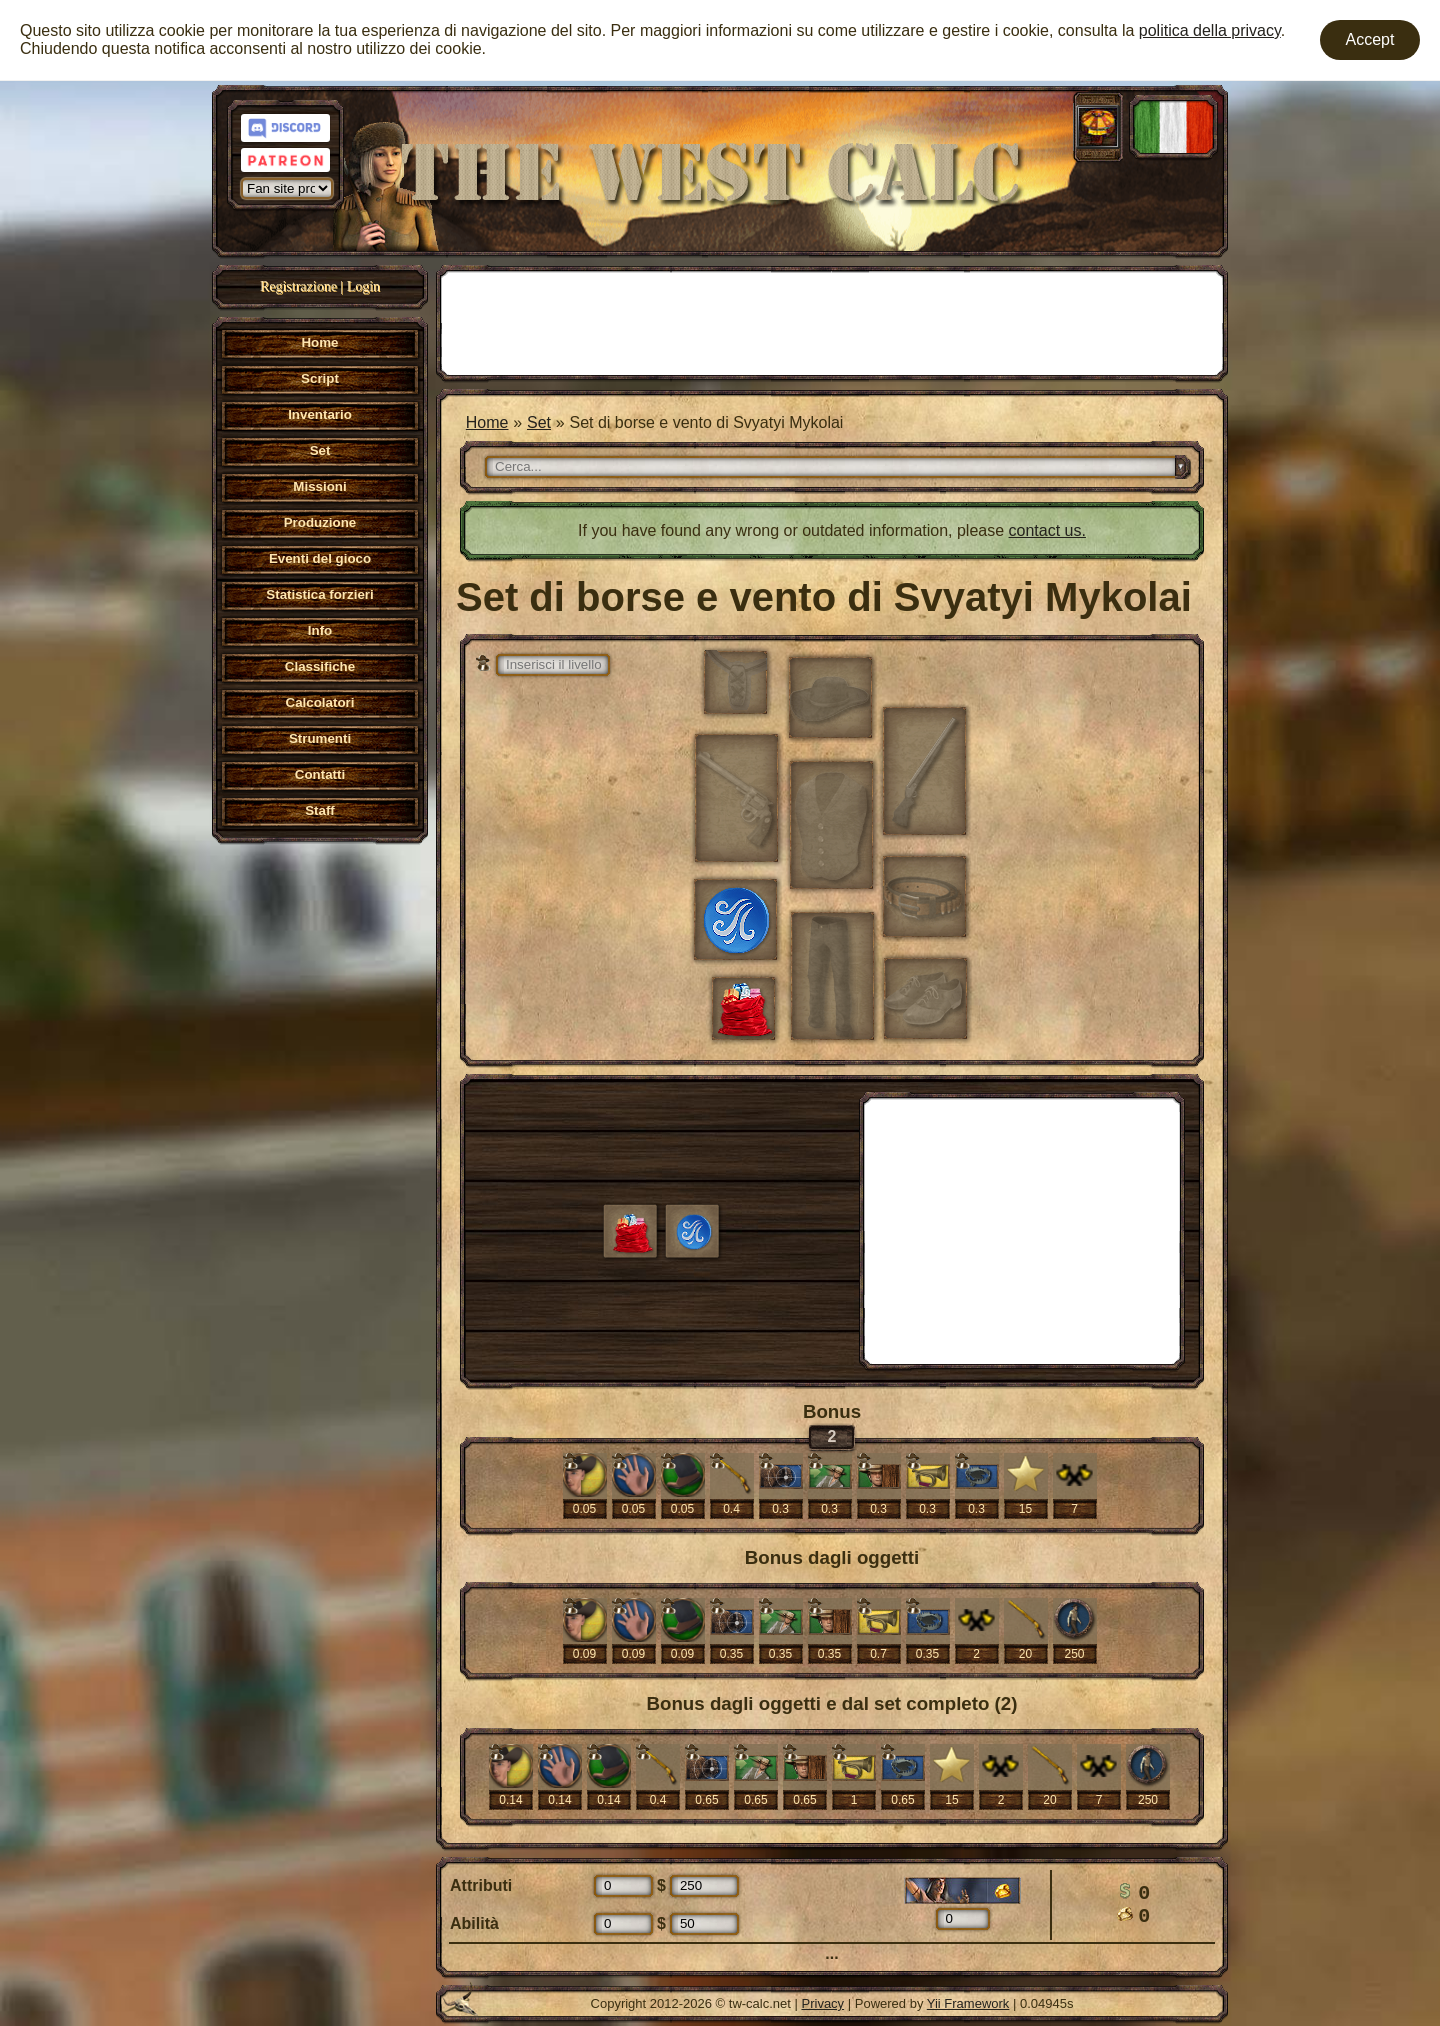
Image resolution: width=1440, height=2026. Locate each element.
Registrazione (298, 286)
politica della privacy (1210, 30)
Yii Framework (968, 2003)
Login (363, 286)
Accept (1370, 39)
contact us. (1047, 530)
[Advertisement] (832, 321)
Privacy (823, 2003)
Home (487, 422)
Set (539, 422)
